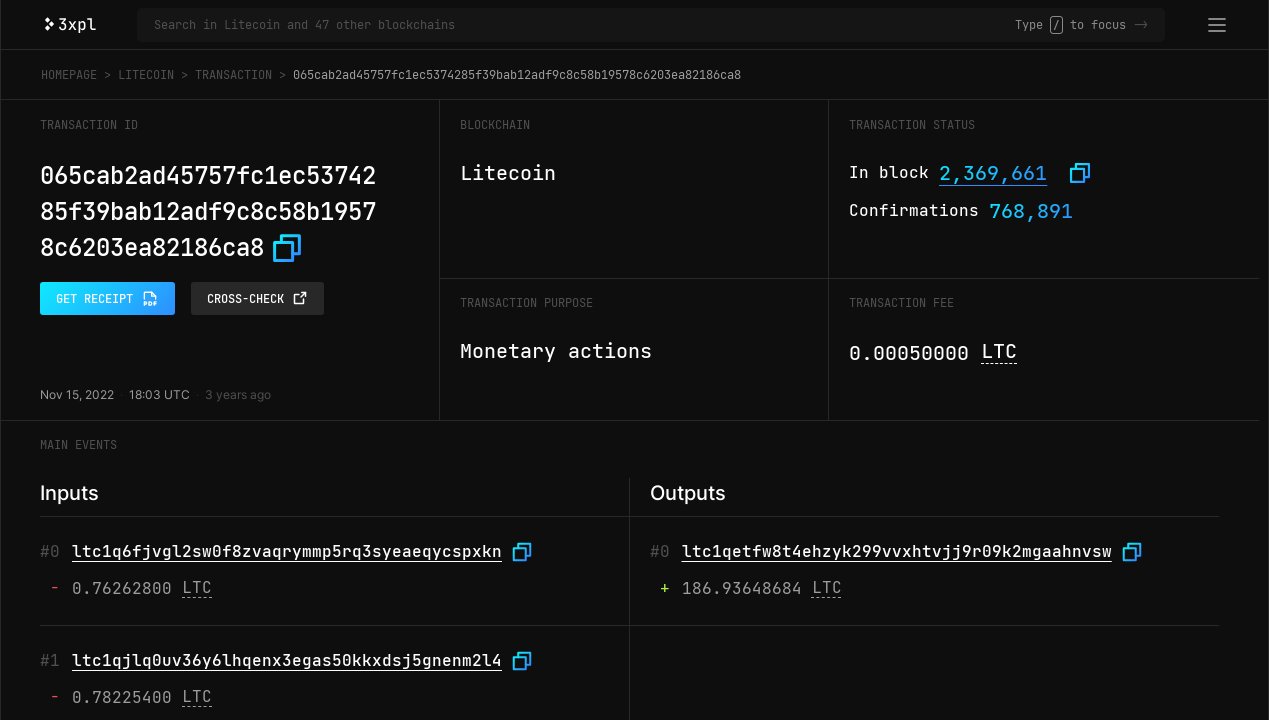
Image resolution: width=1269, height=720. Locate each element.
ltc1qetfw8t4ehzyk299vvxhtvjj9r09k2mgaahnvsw (897, 551)
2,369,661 (993, 173)
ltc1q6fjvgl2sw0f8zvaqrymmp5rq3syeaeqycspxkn (287, 551)
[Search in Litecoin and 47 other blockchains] (584, 25)
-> (1141, 25)
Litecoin (146, 75)
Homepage (69, 75)
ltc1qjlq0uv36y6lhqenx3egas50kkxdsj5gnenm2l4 (287, 660)
